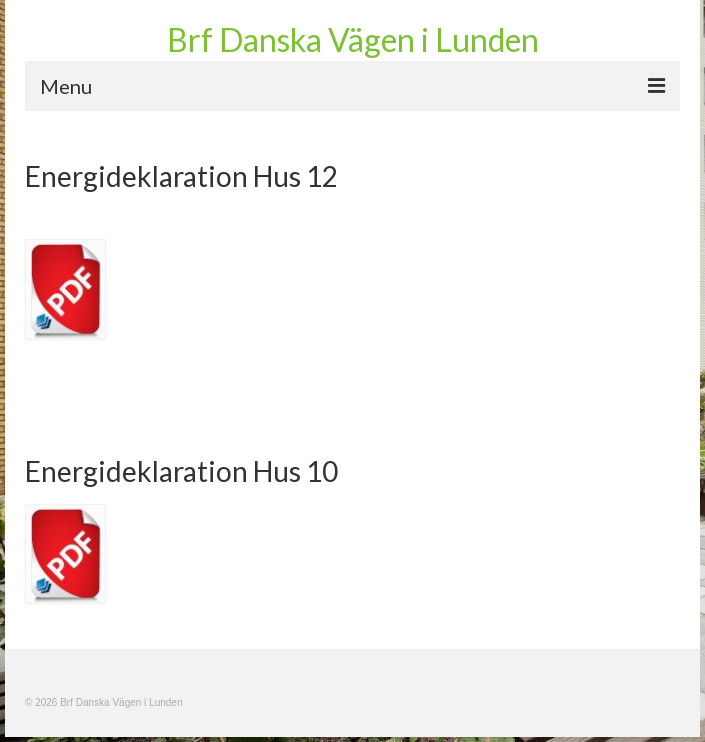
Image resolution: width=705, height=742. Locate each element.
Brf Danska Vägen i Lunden (353, 39)
